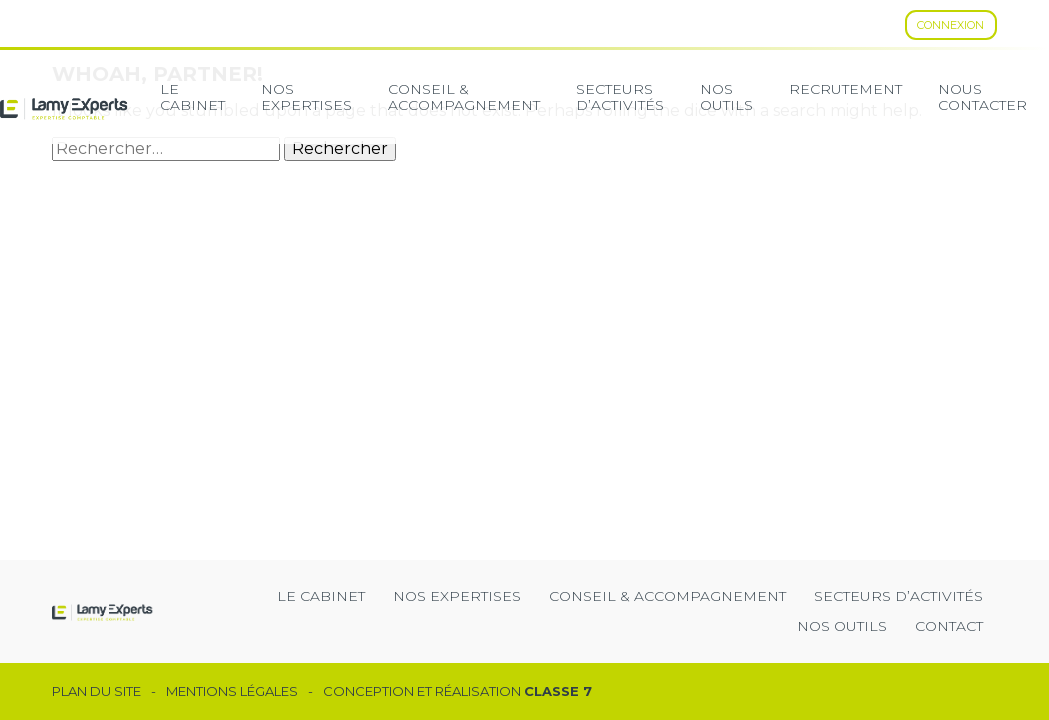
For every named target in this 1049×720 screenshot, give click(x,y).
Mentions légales (232, 691)
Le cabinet (192, 97)
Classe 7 (558, 691)
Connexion (950, 25)
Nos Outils (726, 97)
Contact (949, 626)
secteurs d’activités (620, 97)
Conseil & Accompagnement (464, 97)
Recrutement (845, 89)
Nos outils (842, 626)
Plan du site (96, 691)
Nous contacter (982, 97)
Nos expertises (306, 97)
